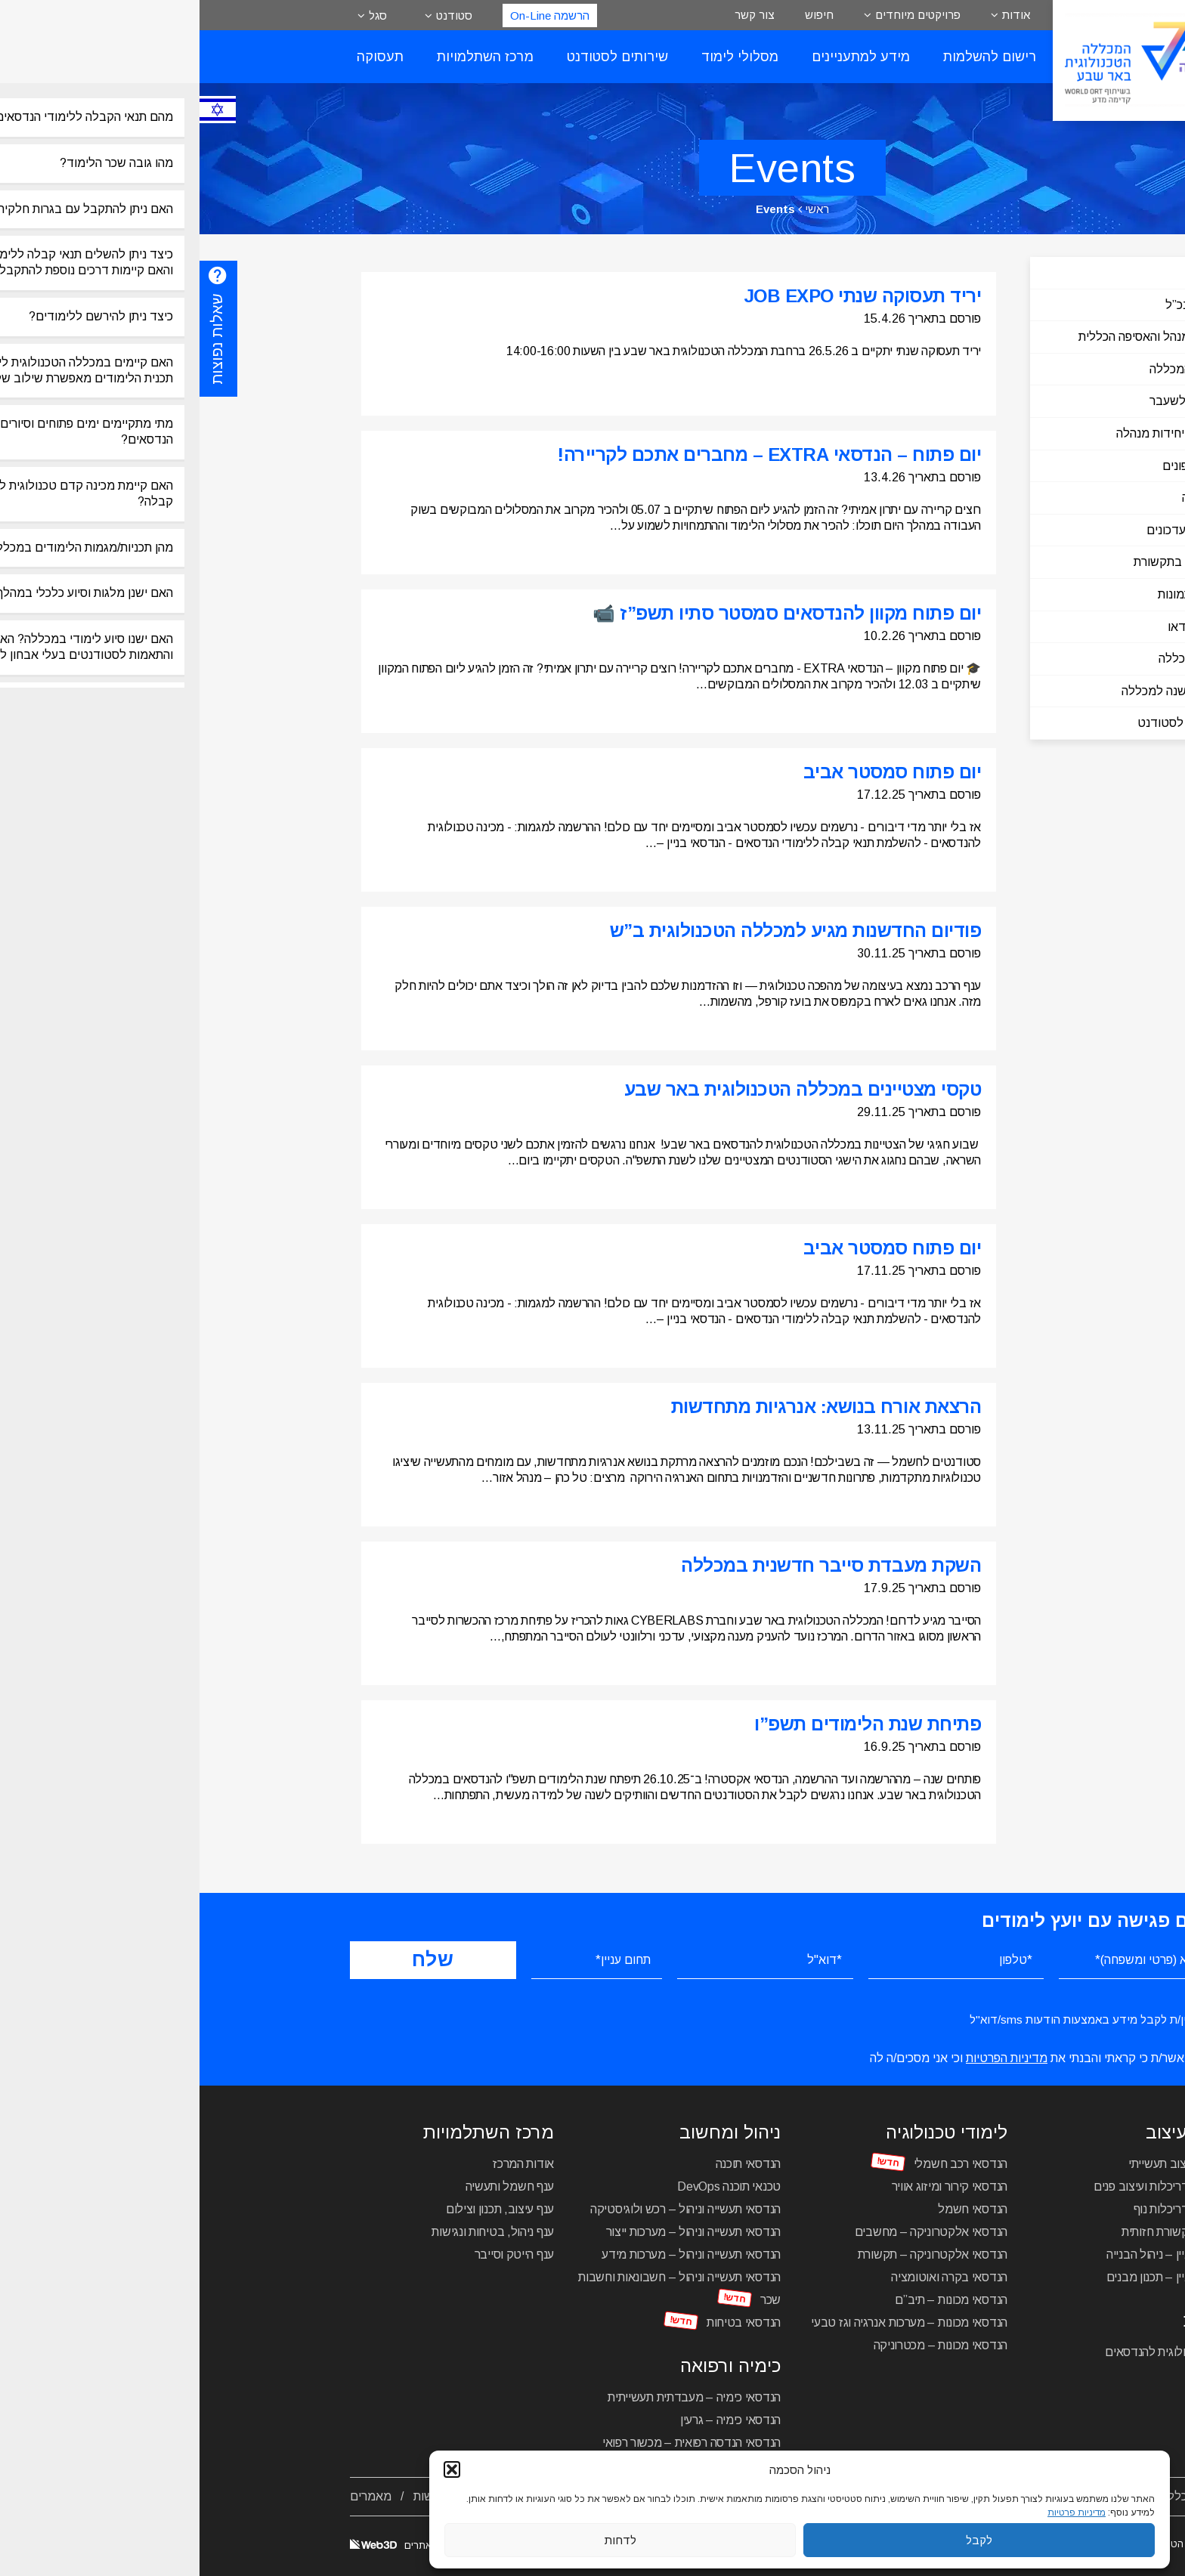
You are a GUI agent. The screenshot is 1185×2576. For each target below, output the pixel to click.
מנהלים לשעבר (988, 400)
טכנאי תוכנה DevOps (529, 2186)
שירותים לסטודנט (418, 56)
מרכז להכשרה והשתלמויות (685, 2496)
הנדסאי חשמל (773, 2209)
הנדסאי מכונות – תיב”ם (751, 2299)
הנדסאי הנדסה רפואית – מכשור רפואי (492, 2442)
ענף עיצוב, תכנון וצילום (300, 2209)
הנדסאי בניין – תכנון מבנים (971, 2277)
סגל (178, 15)
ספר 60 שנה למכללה (974, 691)
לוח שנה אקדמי (812, 2496)
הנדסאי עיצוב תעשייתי (982, 2163)
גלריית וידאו (997, 626)
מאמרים (171, 2496)
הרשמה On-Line (350, 15)
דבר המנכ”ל (996, 304)
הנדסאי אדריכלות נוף (984, 2209)
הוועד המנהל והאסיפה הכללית (953, 336)
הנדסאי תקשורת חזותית (978, 2231)
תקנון (474, 2496)
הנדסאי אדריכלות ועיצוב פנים (964, 2186)
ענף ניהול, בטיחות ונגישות (293, 2231)
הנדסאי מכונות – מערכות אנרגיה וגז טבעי (709, 2322)
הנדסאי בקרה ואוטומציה (750, 2277)
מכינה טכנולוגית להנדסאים (970, 2352)
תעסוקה (180, 56)
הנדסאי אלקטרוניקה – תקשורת (733, 2254)
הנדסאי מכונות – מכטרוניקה (741, 2345)
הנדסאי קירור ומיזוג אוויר (750, 2186)
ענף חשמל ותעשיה (310, 2186)
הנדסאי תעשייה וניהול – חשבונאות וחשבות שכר (480, 2288)
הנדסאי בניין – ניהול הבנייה (971, 2254)
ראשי (617, 209)
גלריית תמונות (992, 594)
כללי (1015, 272)
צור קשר (555, 14)
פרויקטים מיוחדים (718, 14)
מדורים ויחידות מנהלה (972, 433)
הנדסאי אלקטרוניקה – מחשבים (731, 2231)
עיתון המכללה (993, 658)
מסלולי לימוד (540, 56)
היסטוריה (1004, 497)
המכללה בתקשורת (980, 561)
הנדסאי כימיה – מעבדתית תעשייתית (494, 2397)
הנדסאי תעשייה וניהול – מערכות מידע (491, 2254)
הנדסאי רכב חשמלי (761, 2163)
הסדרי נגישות (247, 2496)
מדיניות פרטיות (402, 2496)
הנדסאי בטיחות (544, 2322)
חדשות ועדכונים (987, 530)
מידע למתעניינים (661, 56)
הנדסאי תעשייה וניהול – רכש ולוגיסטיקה (486, 2209)
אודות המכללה (998, 2496)
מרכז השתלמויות (285, 56)
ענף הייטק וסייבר (314, 2254)
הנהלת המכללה (988, 369)
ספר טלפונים (995, 465)
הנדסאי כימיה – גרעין (531, 2420)
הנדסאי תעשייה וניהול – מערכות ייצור (494, 2231)
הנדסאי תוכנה (548, 2163)
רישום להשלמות (790, 56)
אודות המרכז (323, 2163)
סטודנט (255, 15)
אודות (817, 14)
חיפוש (619, 14)
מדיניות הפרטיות (807, 2058)
